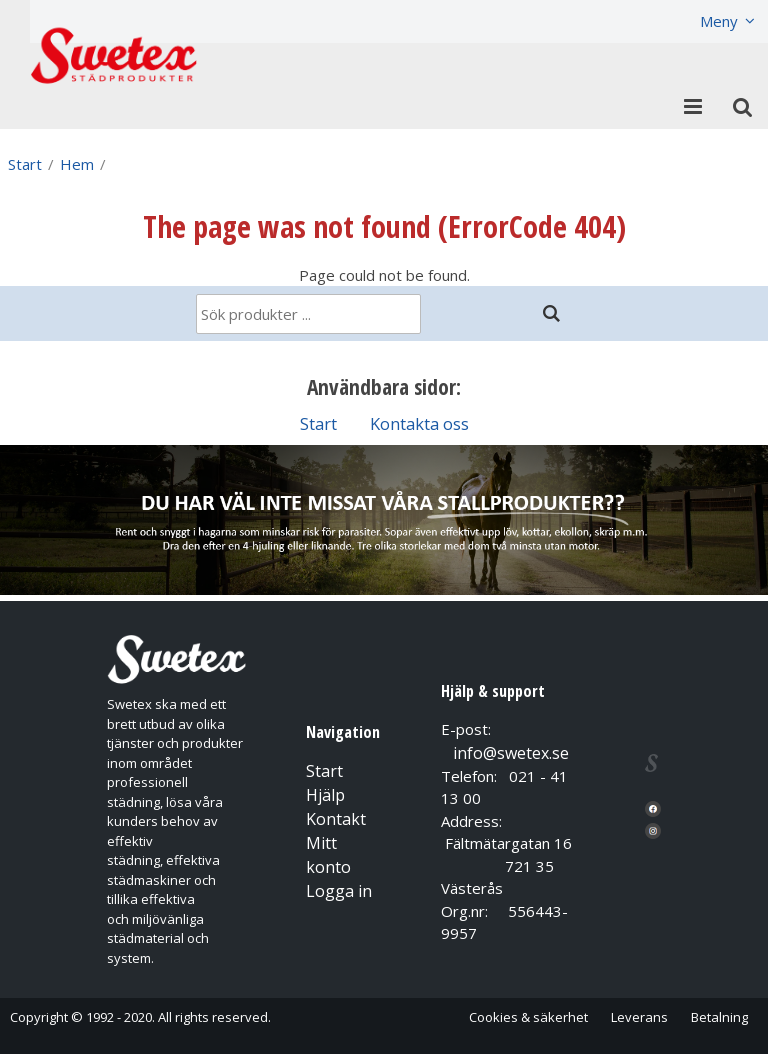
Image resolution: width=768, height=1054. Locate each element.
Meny (719, 21)
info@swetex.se (511, 753)
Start (25, 164)
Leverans (639, 1017)
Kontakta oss (419, 423)
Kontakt (336, 819)
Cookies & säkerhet (528, 1017)
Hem (77, 164)
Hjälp (325, 795)
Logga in (339, 891)
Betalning (719, 1017)
